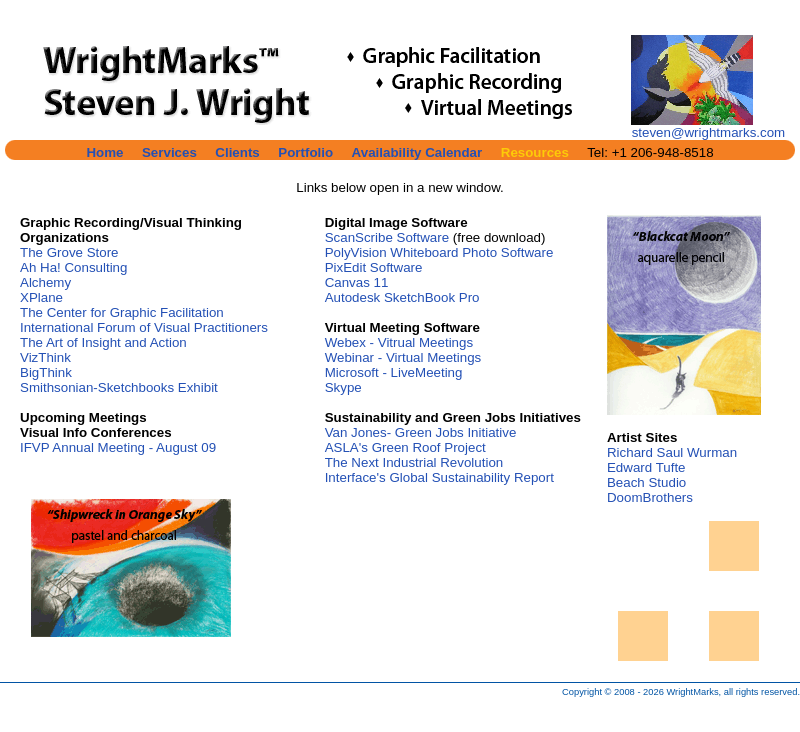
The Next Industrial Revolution (414, 462)
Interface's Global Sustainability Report (439, 477)
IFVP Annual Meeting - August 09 (118, 447)
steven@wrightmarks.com (709, 132)
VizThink (45, 357)
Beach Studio (646, 482)
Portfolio (305, 152)
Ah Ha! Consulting (73, 267)
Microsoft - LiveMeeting (394, 372)
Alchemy (45, 282)
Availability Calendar (417, 152)
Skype (343, 387)
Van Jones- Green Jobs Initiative (421, 432)
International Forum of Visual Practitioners (144, 327)
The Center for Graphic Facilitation (122, 312)
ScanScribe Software (387, 237)
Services (169, 152)
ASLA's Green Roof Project (405, 447)
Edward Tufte (646, 467)
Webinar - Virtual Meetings (403, 357)
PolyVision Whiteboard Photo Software (439, 252)
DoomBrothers (650, 497)
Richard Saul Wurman (672, 452)
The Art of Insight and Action (103, 342)
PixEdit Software (374, 267)
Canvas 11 (357, 282)
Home (104, 152)
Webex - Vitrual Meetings (399, 342)
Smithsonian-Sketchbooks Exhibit (119, 387)
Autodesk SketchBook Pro (402, 297)
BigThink (46, 372)
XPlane (41, 297)
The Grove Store (69, 252)
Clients (237, 152)
